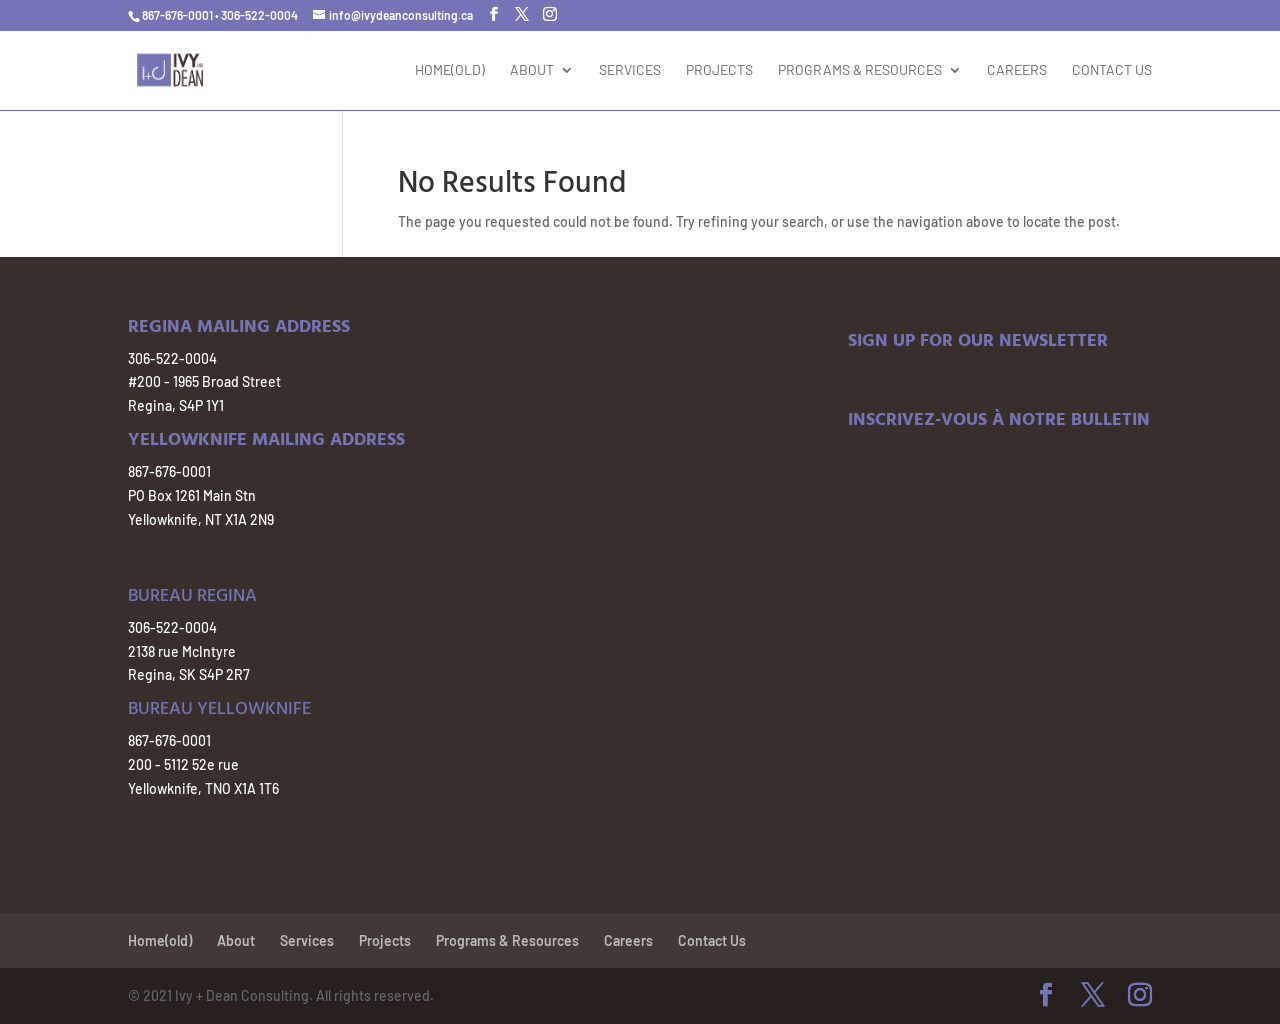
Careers (1017, 70)
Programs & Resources (860, 70)
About (532, 70)
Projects (719, 70)
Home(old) (450, 70)
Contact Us (1112, 70)
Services (630, 70)
